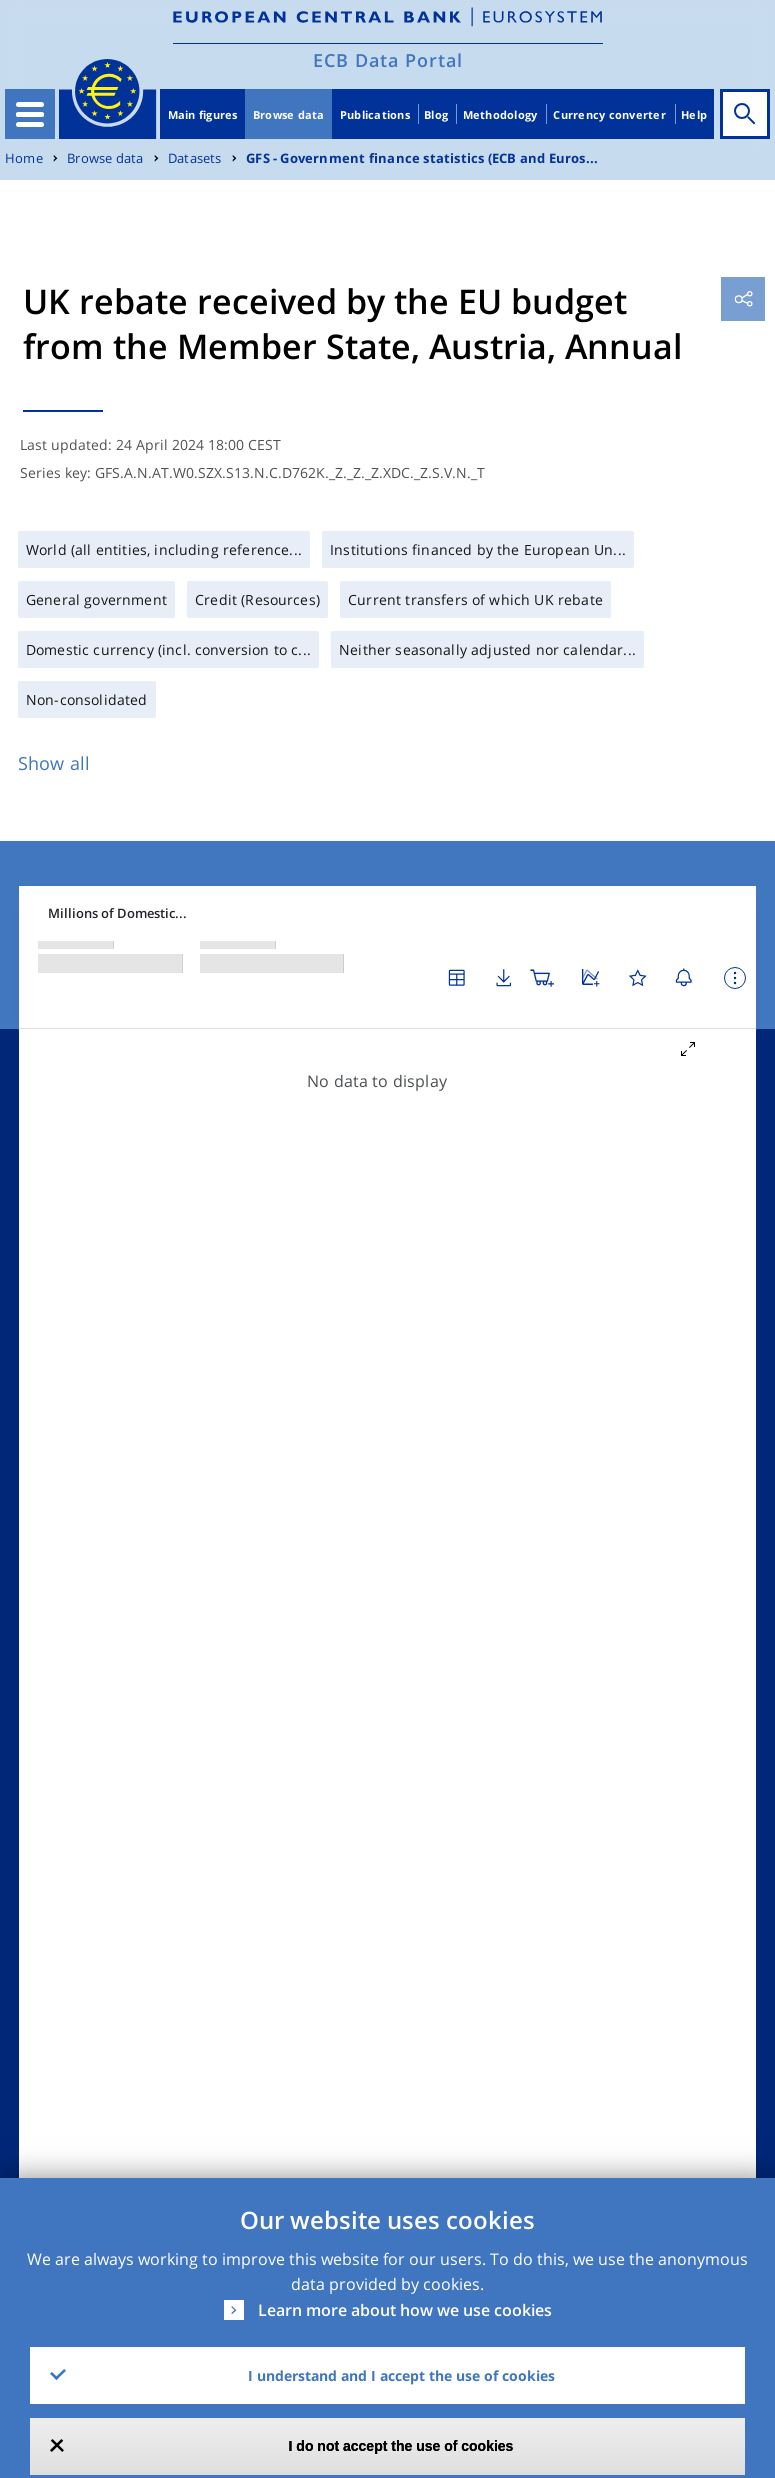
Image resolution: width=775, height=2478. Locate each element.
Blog (436, 114)
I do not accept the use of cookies (401, 2446)
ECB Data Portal (388, 60)
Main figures (203, 114)
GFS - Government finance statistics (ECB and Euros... (422, 158)
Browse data (289, 114)
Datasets (195, 158)
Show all (54, 763)
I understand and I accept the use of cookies (401, 2375)
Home (24, 158)
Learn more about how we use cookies (405, 2310)
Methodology (500, 114)
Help (694, 114)
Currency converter (609, 114)
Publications (375, 114)
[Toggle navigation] (30, 114)
